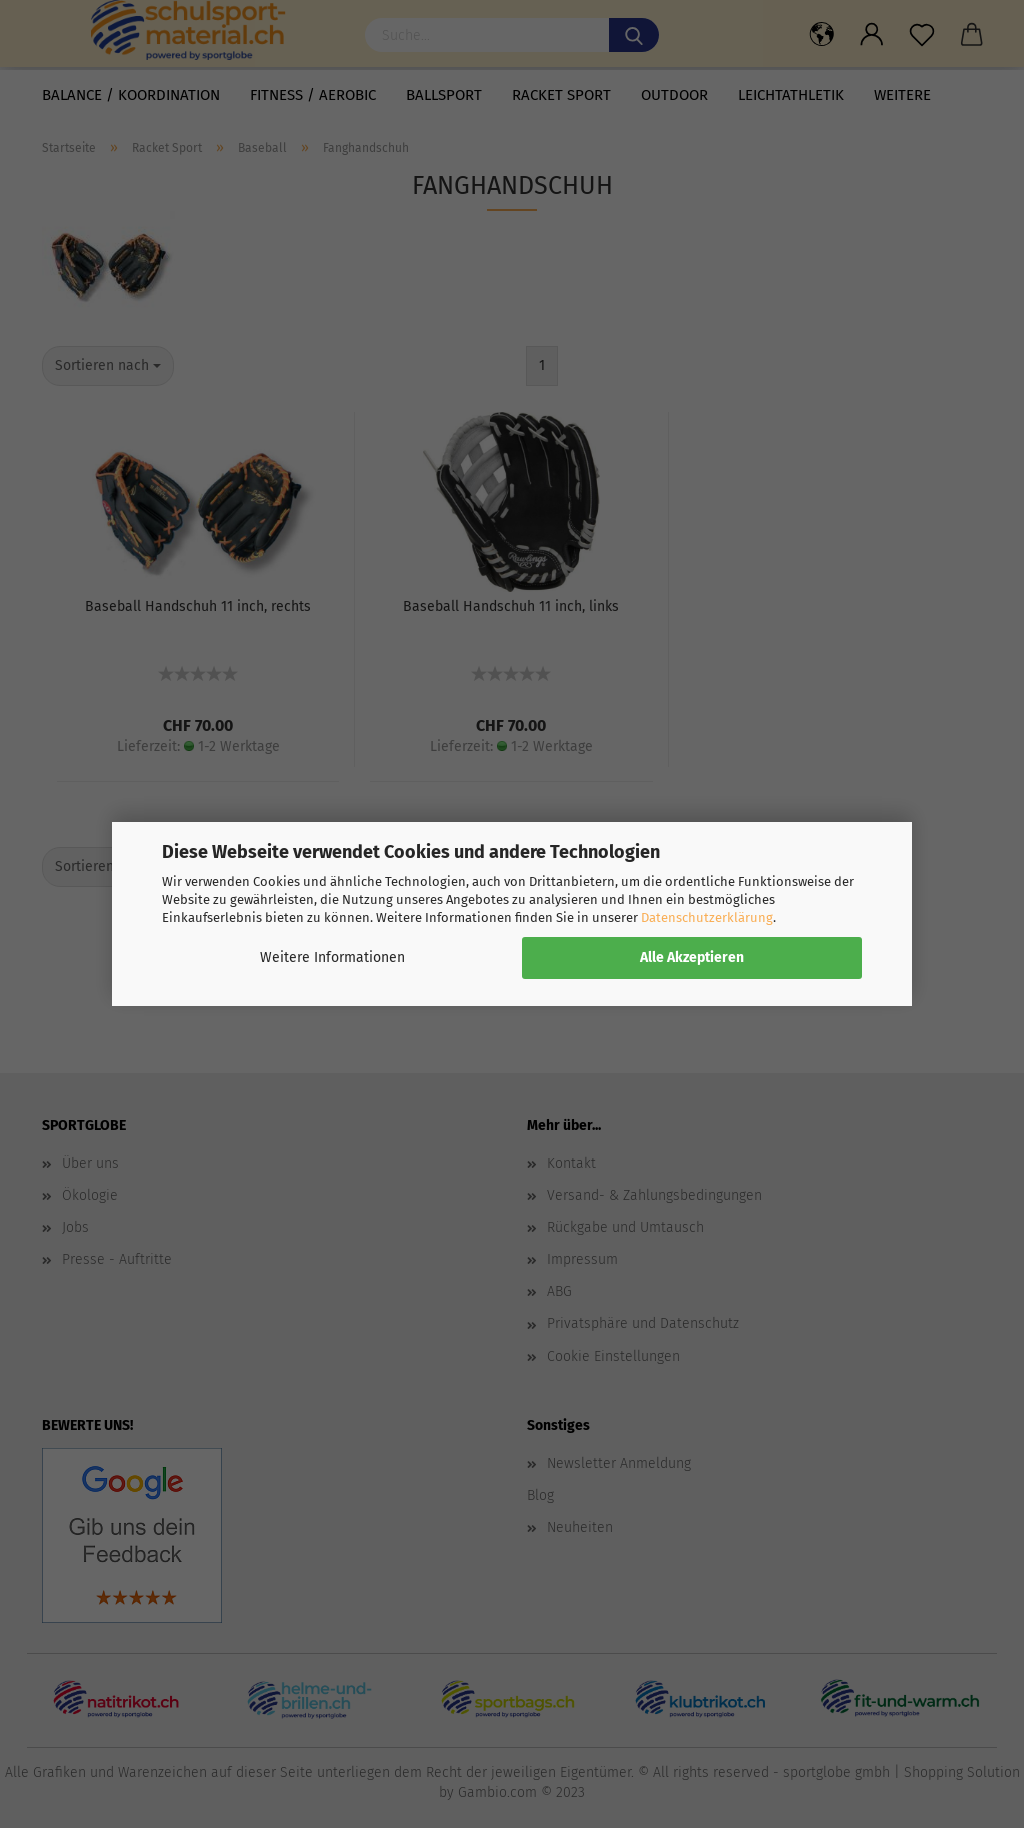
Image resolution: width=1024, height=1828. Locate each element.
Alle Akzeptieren (692, 957)
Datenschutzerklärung (707, 917)
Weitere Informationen (332, 957)
